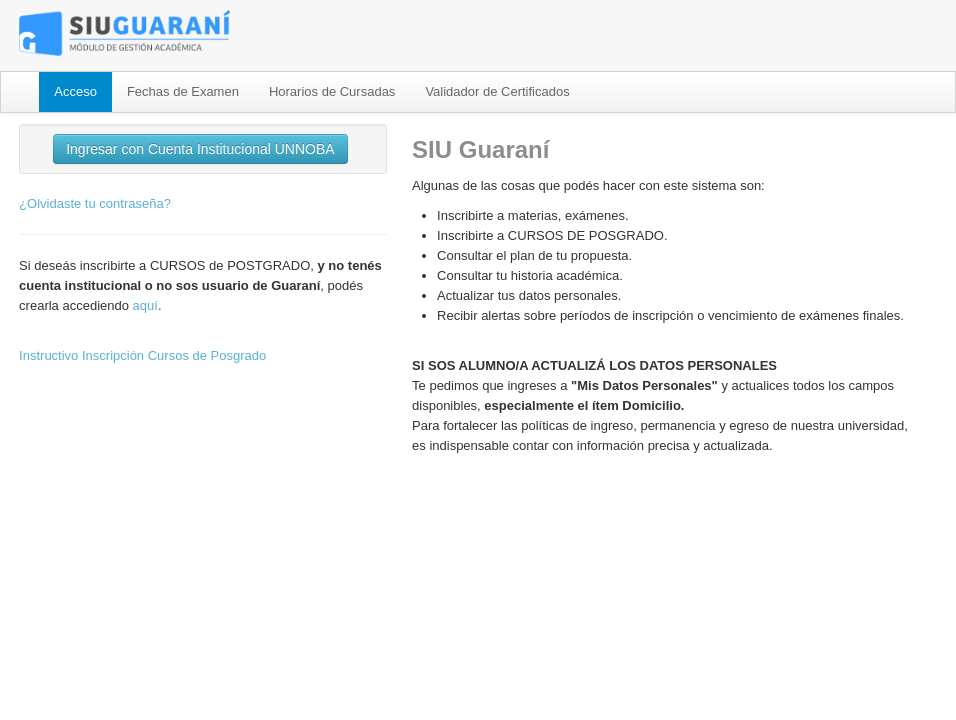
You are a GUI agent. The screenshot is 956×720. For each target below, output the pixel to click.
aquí (145, 305)
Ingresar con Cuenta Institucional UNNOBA (200, 149)
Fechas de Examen (183, 91)
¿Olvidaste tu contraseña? (95, 203)
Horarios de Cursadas (332, 91)
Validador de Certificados (497, 91)
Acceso (75, 91)
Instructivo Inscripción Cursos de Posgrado (142, 355)
